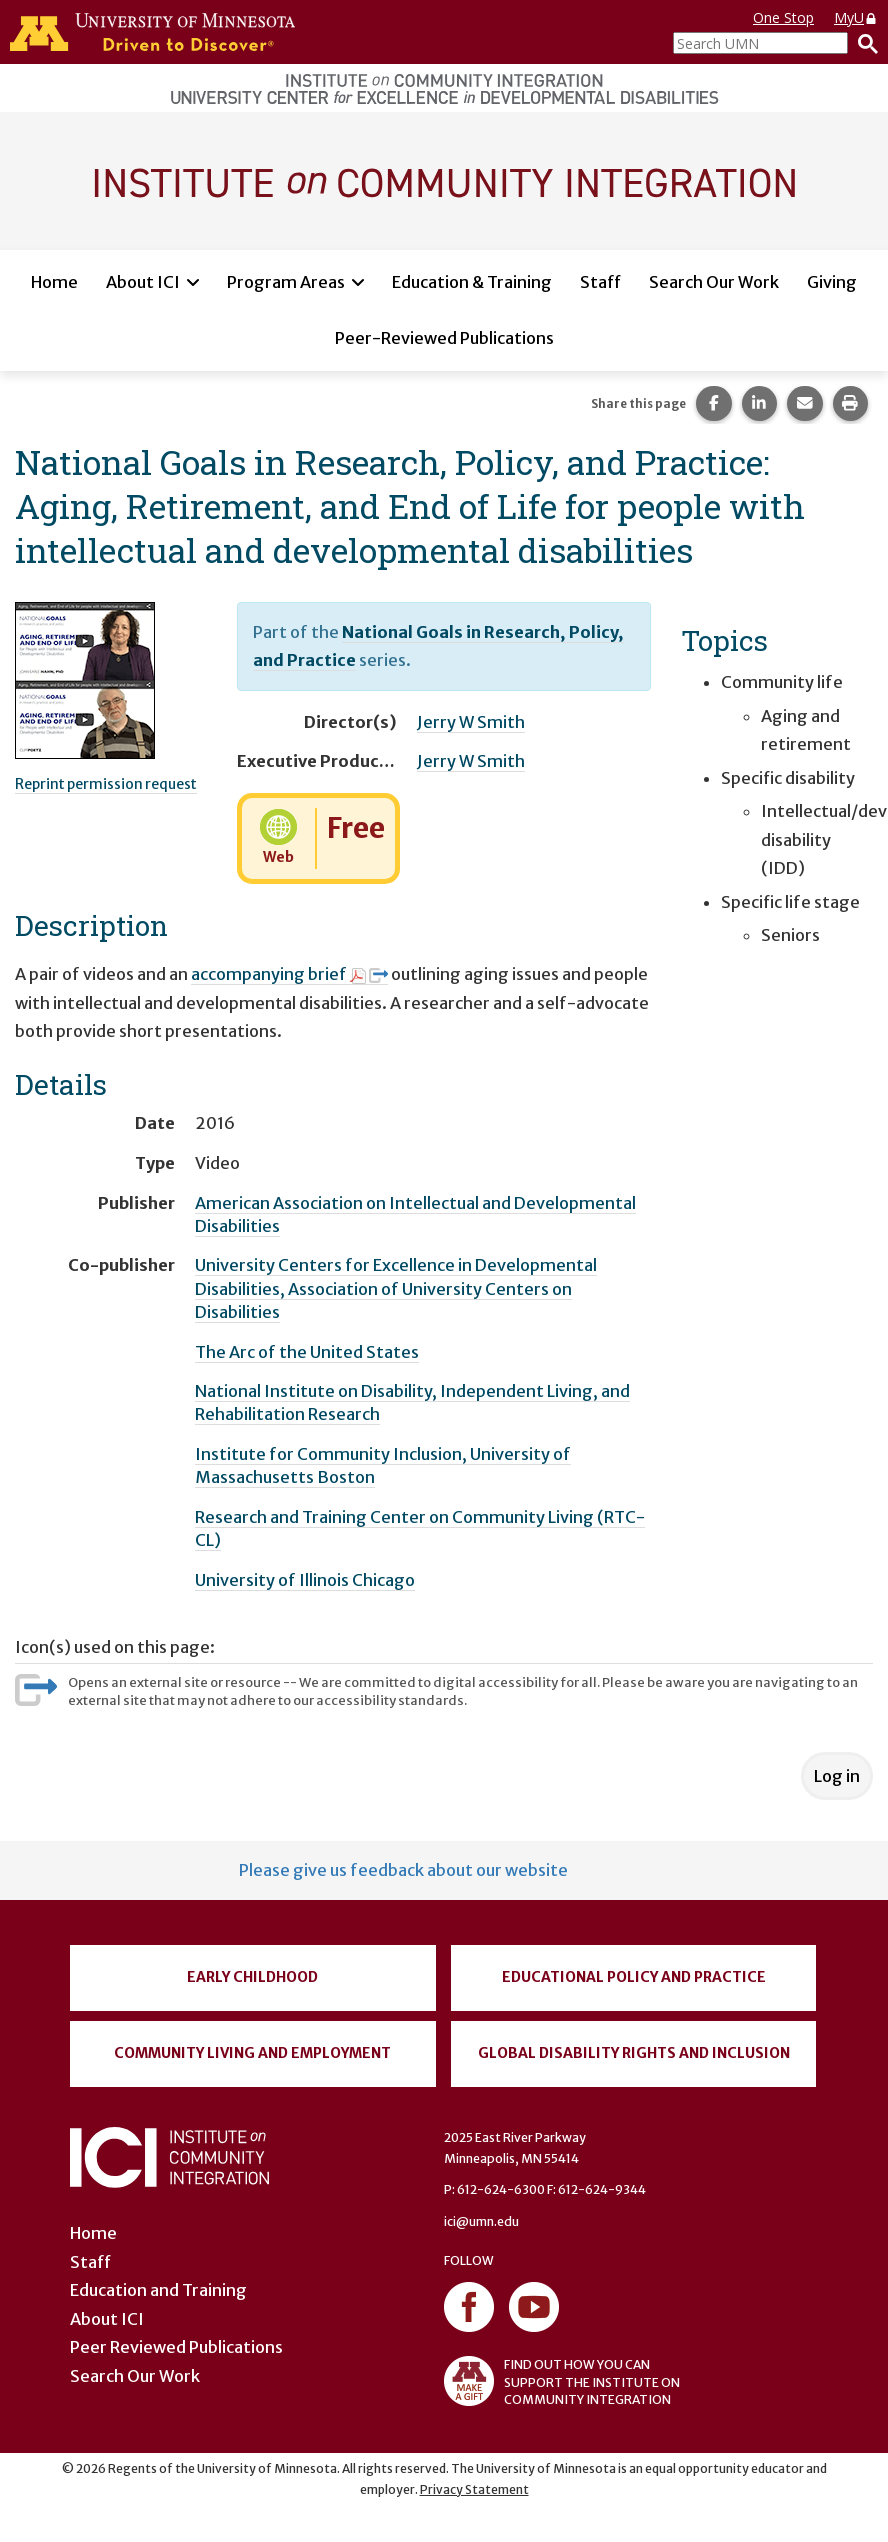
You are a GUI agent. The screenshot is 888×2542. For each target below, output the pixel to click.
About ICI (143, 282)
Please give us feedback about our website (403, 1870)
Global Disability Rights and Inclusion (634, 2053)
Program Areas (286, 282)
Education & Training (472, 282)
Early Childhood (252, 1977)
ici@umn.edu (481, 2221)
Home (54, 282)
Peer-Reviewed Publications (444, 338)
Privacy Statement (474, 2489)
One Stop (783, 17)
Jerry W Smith (471, 722)
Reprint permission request (106, 784)
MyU (856, 17)
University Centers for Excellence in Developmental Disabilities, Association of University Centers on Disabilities (396, 1288)
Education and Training (158, 2290)
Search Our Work (714, 282)
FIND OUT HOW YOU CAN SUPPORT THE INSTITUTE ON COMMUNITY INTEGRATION (562, 2381)
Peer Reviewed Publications (176, 2347)
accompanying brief (289, 974)
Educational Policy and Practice (634, 1977)
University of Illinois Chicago (305, 1580)
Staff (600, 282)
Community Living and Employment (252, 2053)
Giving (832, 282)
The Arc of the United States (307, 1352)
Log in (837, 1776)
